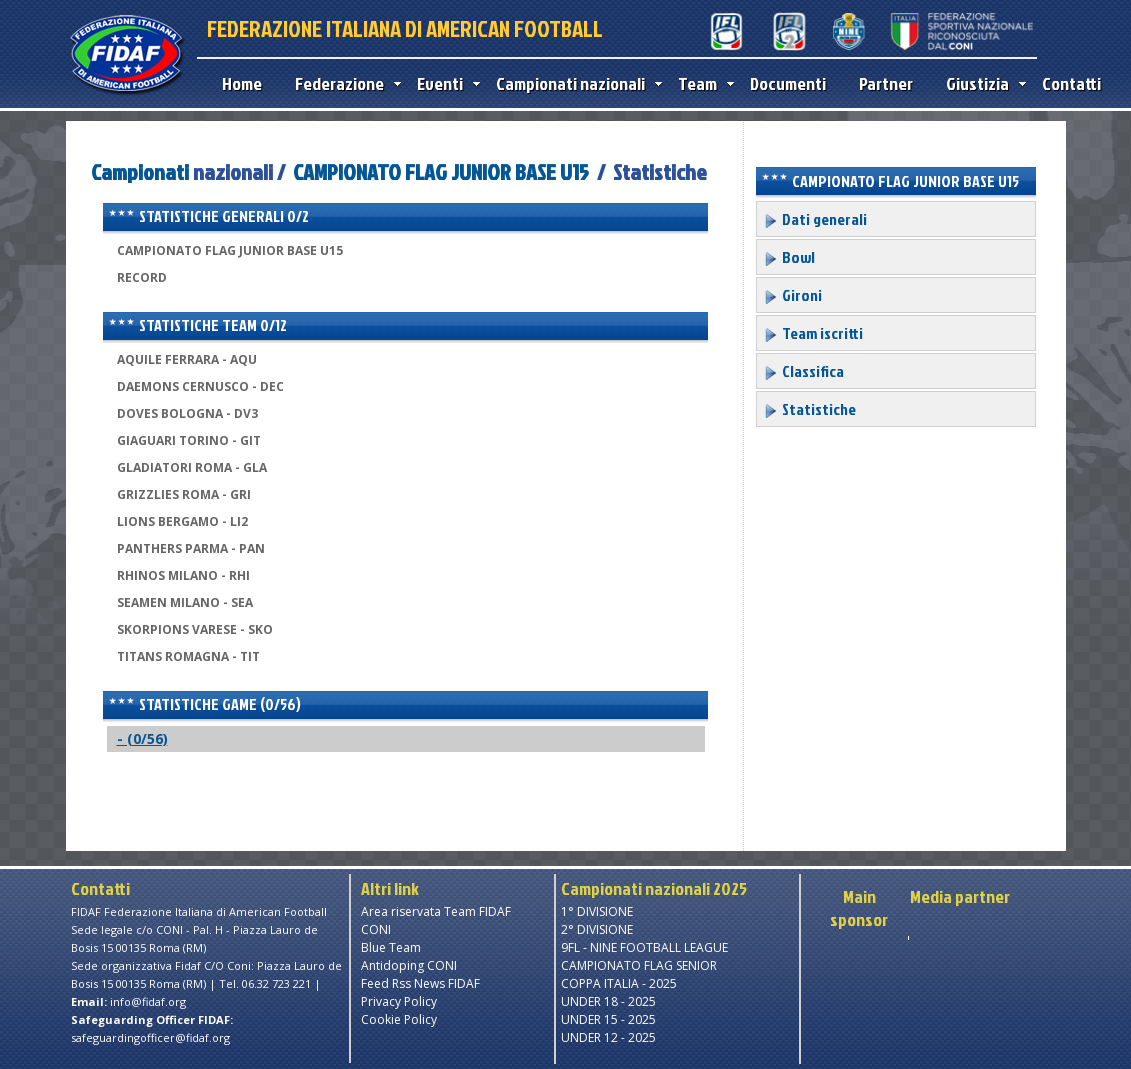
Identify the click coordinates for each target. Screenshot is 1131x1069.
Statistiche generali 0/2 (208, 216)
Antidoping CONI (409, 965)
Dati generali (815, 219)
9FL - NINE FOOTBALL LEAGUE (644, 947)
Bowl (789, 257)
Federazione (343, 83)
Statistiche (809, 409)
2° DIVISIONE (597, 929)
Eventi (444, 83)
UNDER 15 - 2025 (608, 1019)
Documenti (788, 83)
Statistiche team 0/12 (197, 325)
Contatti (1071, 83)
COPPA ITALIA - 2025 (619, 983)
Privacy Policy (399, 1001)
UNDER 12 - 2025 (608, 1037)
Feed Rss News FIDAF (420, 983)
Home (242, 83)
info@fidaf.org (148, 1001)
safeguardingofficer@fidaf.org (150, 1037)
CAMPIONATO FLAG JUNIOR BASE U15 (441, 171)
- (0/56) (142, 738)
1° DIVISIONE (597, 911)
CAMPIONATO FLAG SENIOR (639, 965)
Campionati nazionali (574, 83)
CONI (376, 929)
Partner (886, 83)
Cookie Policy (399, 1019)
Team (701, 83)
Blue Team (391, 947)
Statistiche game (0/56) (204, 704)
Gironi (792, 295)
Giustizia (981, 83)
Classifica (803, 371)
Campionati (140, 171)
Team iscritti (813, 333)
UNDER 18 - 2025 (608, 1001)
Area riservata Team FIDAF (436, 911)
